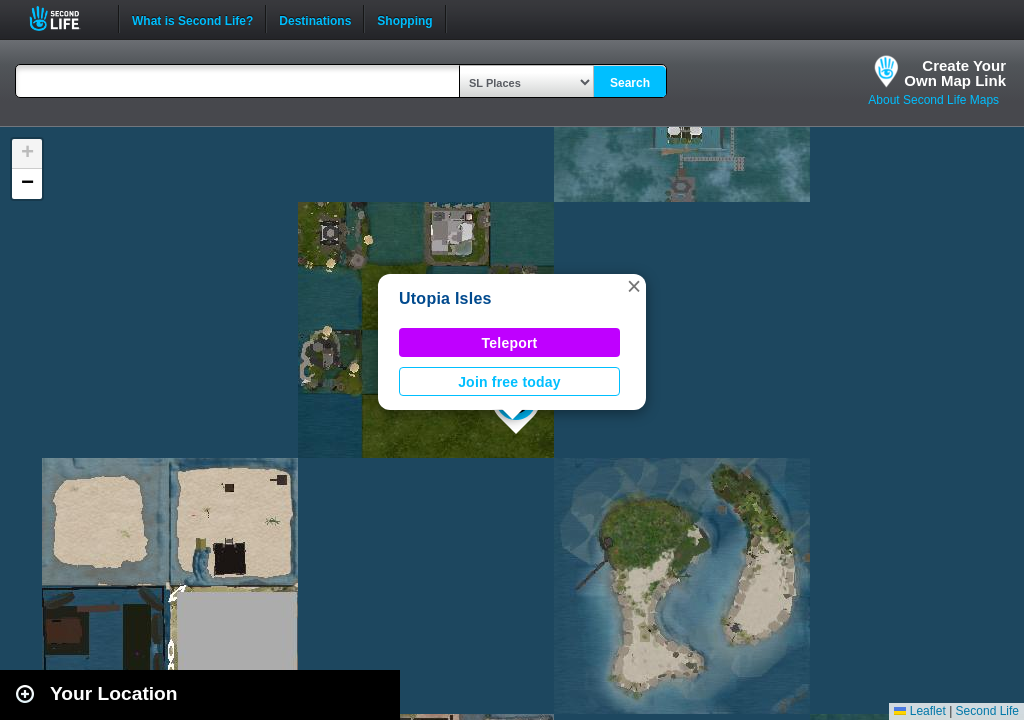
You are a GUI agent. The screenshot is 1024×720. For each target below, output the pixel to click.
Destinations (315, 19)
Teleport (510, 343)
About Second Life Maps (933, 100)
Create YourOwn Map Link (955, 73)
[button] (634, 286)
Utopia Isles (445, 298)
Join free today (509, 382)
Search (630, 83)
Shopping (404, 19)
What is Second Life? (192, 19)
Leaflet (919, 711)
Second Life (65, 18)
